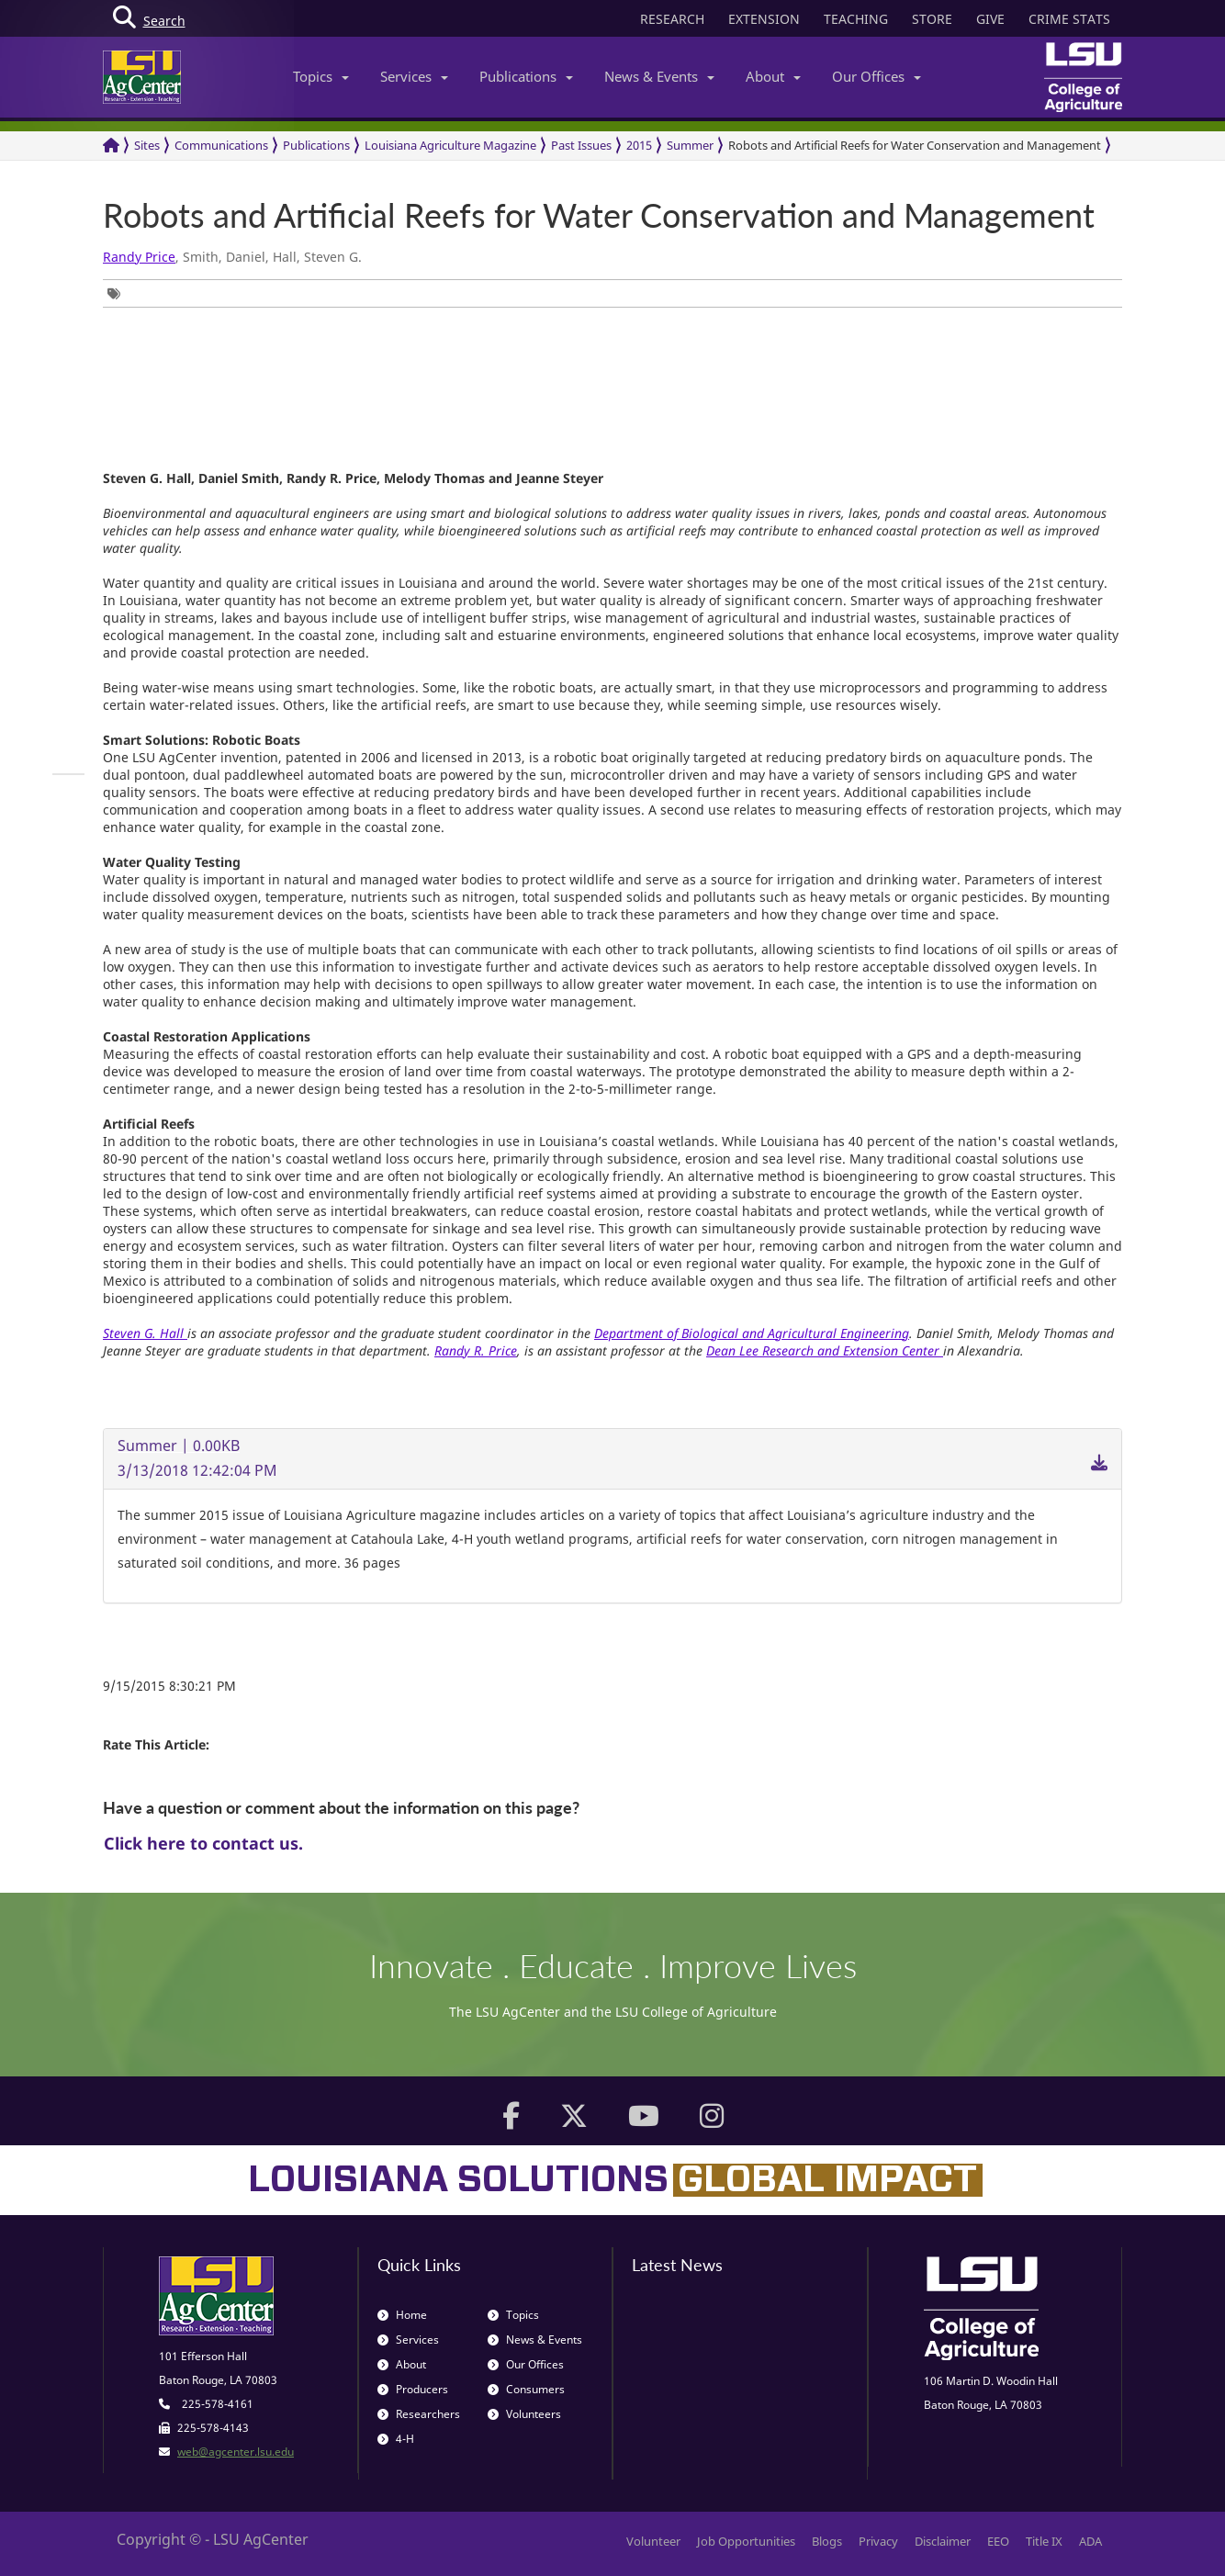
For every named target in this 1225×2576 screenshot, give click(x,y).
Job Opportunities (746, 2541)
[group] (118, 293)
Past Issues (581, 145)
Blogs (827, 2541)
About (773, 76)
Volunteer (653, 2541)
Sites (147, 145)
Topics (321, 76)
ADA (1090, 2541)
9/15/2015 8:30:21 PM (169, 1685)
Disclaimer (943, 2541)
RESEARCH (672, 19)
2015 (639, 145)
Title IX (1044, 2541)
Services (414, 76)
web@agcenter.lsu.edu (235, 2451)
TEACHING (856, 19)
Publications (526, 76)
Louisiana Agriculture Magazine (450, 145)
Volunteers (524, 2414)
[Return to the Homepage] (111, 145)
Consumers (526, 2389)
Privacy (878, 2541)
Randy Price (139, 256)
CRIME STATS (1069, 19)
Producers (412, 2389)
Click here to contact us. (203, 1843)
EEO (998, 2541)
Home (402, 2315)
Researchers (418, 2414)
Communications (221, 145)
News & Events (659, 76)
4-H (395, 2439)
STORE (932, 19)
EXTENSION (764, 19)
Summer (690, 145)
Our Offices (876, 76)
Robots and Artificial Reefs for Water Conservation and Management (914, 145)
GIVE (990, 19)
